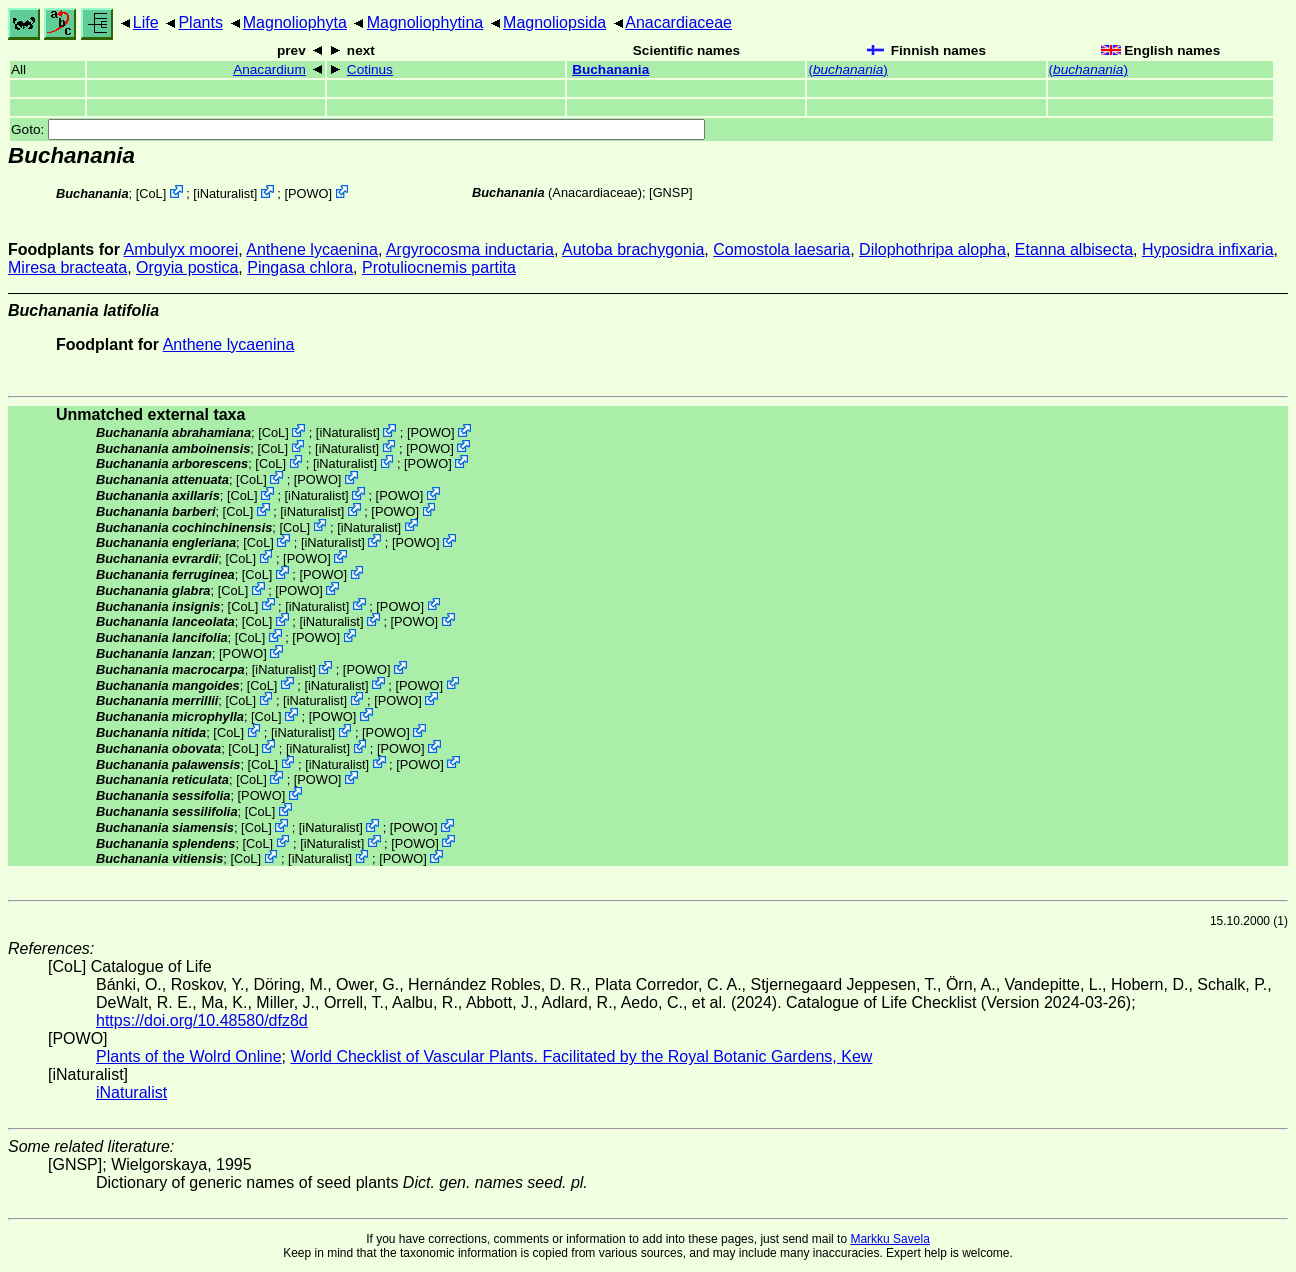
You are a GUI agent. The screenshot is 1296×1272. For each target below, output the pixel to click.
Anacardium (269, 69)
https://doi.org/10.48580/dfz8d (202, 1020)
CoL (150, 193)
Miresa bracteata (67, 267)
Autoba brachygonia (633, 249)
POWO (308, 193)
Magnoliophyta (295, 22)
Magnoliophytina (425, 22)
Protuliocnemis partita (439, 267)
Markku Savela (889, 1239)
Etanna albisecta (1074, 249)
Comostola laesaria (781, 249)
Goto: (358, 129)
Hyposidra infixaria (1208, 249)
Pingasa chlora (300, 267)
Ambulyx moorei (181, 249)
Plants (200, 22)
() (847, 69)
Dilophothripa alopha (932, 249)
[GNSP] (670, 192)
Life (146, 22)
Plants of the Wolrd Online (189, 1056)
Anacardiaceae (678, 22)
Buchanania (610, 69)
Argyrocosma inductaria (470, 249)
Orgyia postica (187, 267)
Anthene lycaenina (312, 249)
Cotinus (370, 69)
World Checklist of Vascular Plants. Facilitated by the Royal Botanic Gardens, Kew (581, 1056)
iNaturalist (225, 193)
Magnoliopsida (554, 22)
